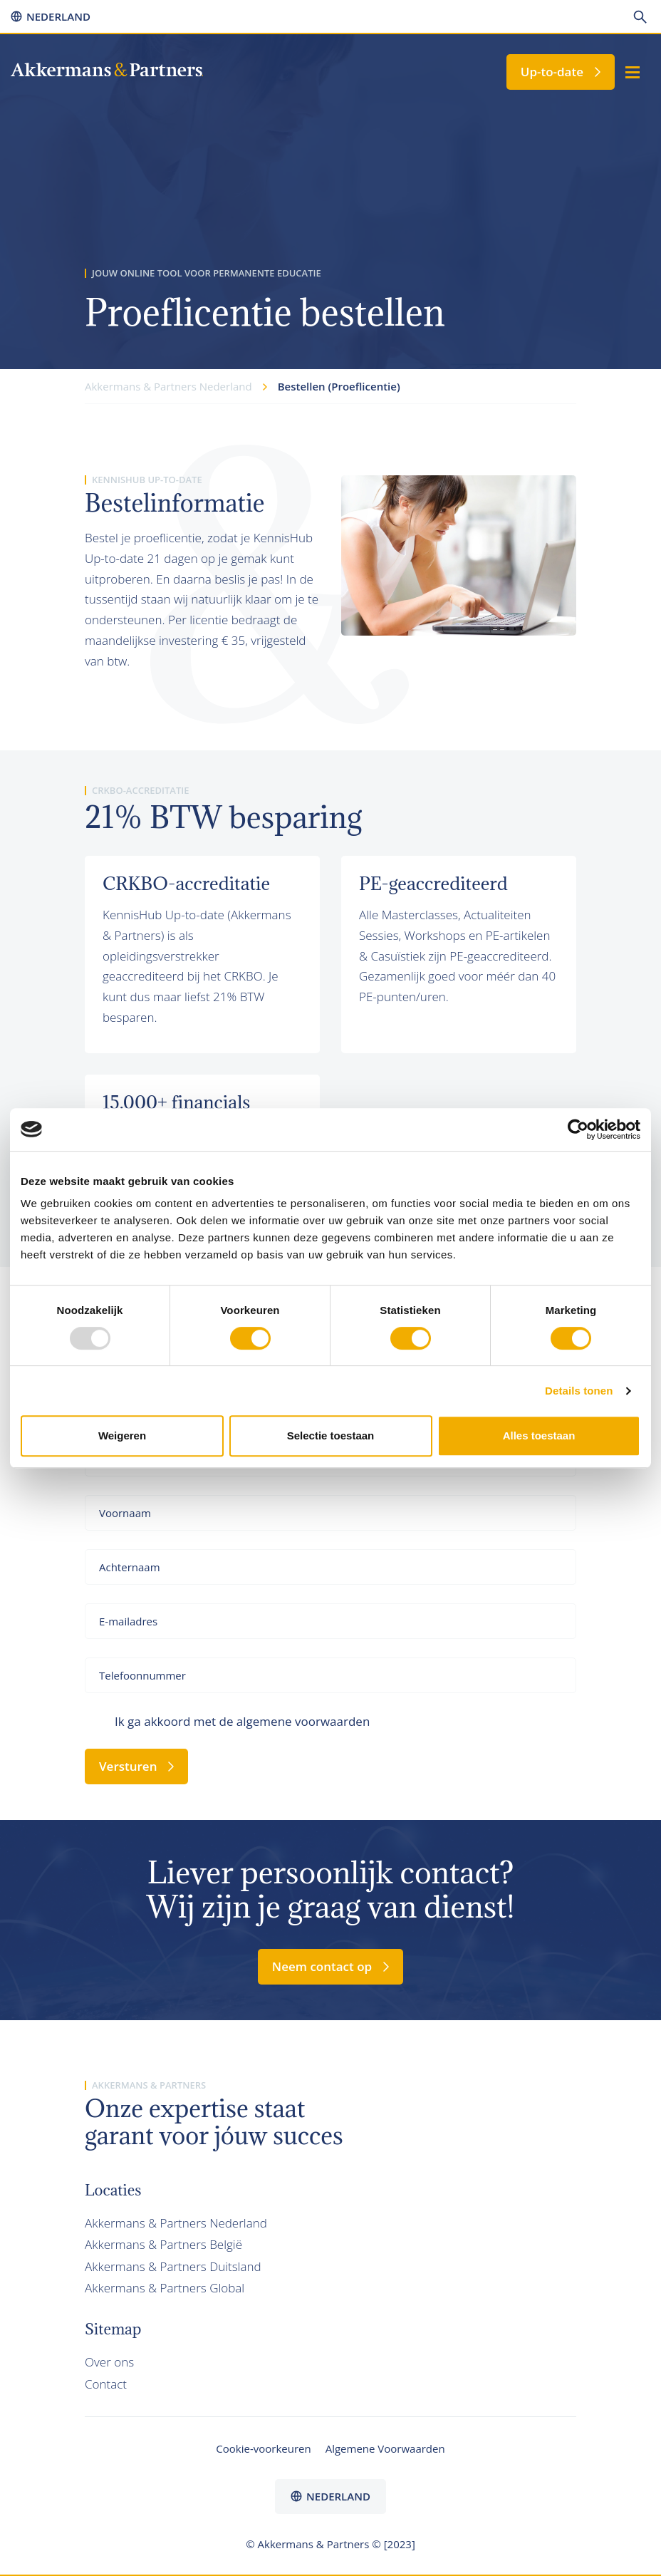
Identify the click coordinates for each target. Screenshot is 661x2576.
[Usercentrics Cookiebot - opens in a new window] (578, 1129)
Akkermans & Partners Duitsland (173, 2266)
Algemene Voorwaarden (385, 2448)
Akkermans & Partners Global (164, 2288)
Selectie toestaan (331, 1435)
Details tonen (579, 1391)
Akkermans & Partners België (163, 2244)
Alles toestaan (539, 1435)
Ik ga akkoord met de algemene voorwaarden (242, 1721)
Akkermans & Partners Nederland (176, 2223)
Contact (106, 2384)
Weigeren (122, 1435)
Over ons (109, 2362)
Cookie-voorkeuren (263, 2448)
